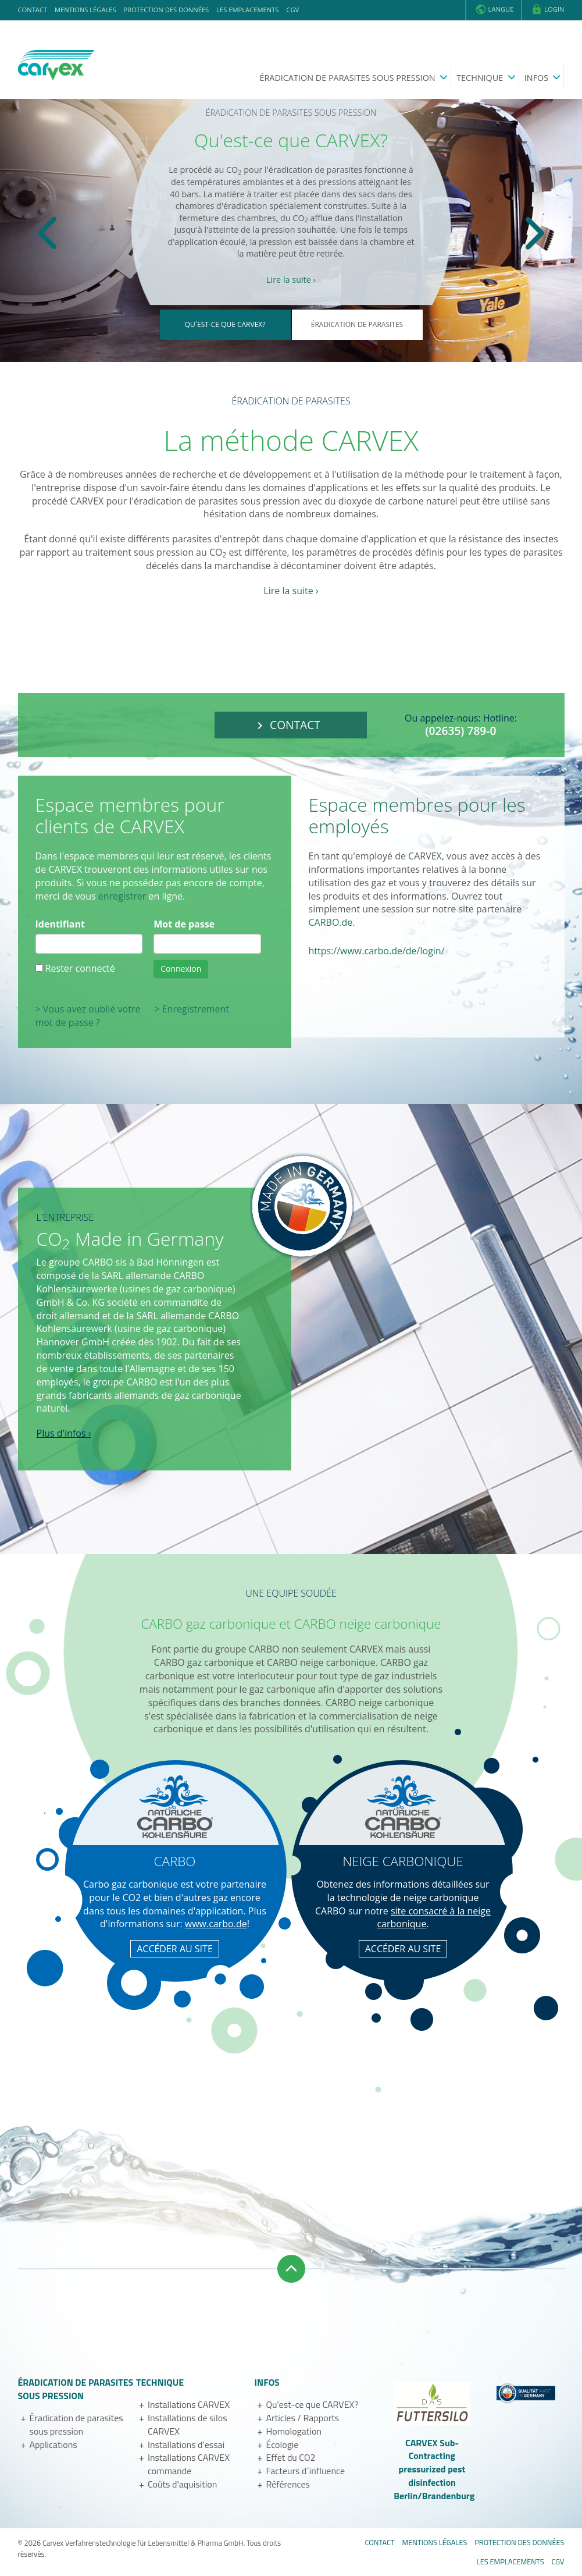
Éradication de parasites (357, 324)
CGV (292, 9)
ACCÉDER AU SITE (175, 1948)
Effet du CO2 (290, 2457)
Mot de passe (184, 924)
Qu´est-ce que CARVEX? (225, 324)
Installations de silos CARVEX (187, 2424)
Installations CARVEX (189, 2404)
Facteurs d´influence (305, 2471)
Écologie (282, 2444)
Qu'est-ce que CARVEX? (312, 2404)
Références (287, 2484)
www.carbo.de (216, 1923)
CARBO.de (331, 922)
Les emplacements (247, 9)
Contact (33, 9)
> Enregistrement (192, 1009)
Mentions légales (85, 9)
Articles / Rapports (302, 2418)
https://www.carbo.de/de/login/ (377, 950)
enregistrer (122, 896)
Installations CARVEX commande (189, 2464)
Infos (537, 77)
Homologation (294, 2431)
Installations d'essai (186, 2444)
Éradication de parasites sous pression (348, 77)
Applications (53, 2444)
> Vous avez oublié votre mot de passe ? (88, 1016)
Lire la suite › (291, 279)
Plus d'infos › (64, 1433)
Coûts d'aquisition (182, 2484)
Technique (480, 77)
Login (547, 9)
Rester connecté (80, 968)
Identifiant (60, 924)
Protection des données (166, 9)
